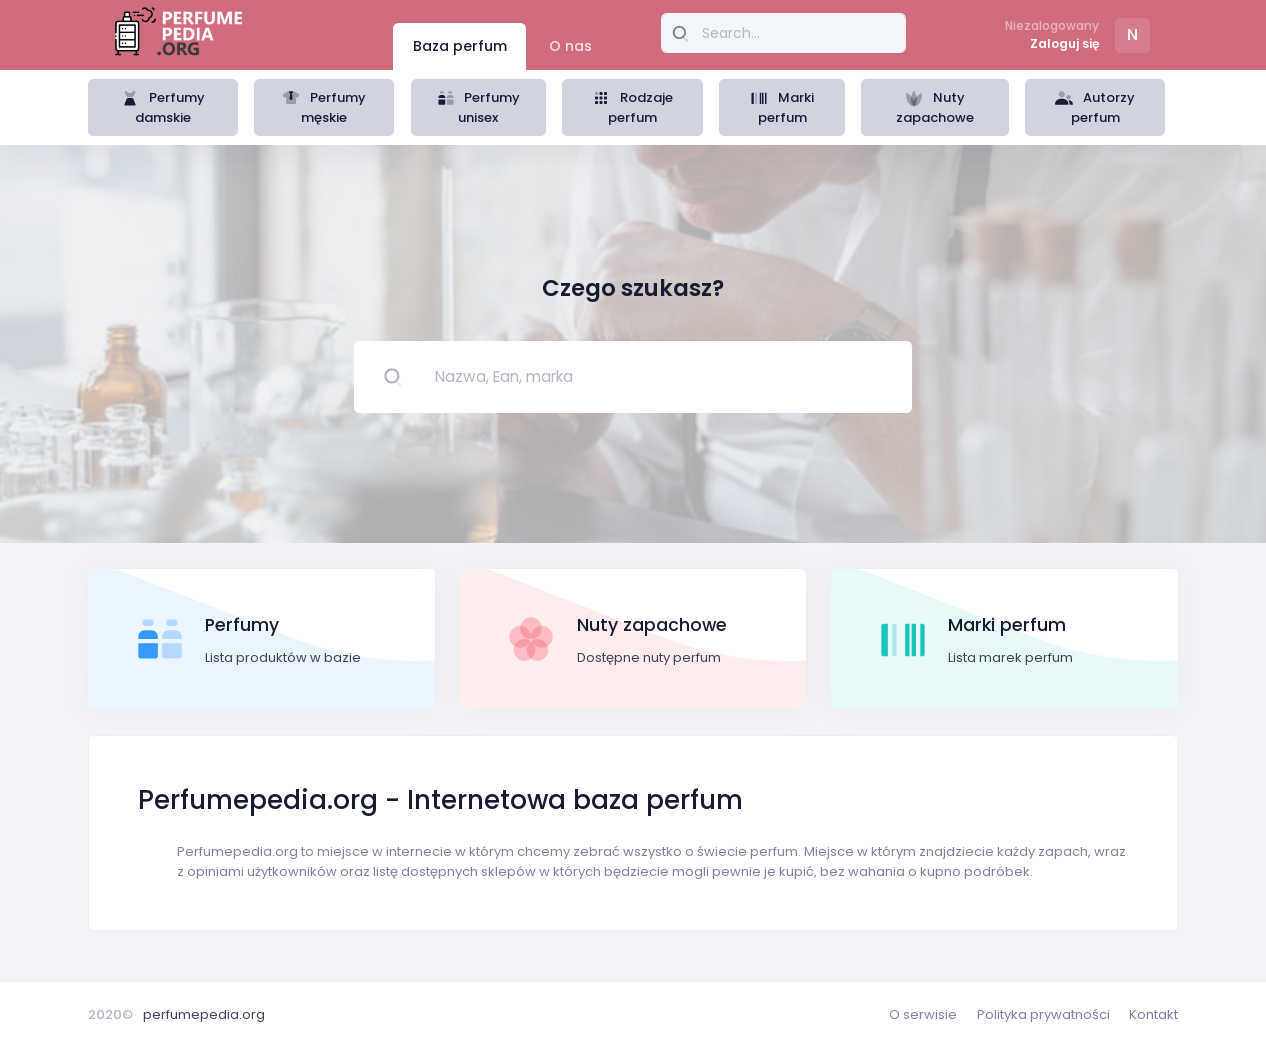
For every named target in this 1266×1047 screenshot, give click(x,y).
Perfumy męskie (324, 107)
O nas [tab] (570, 46)
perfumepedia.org (204, 1014)
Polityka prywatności (1043, 1014)
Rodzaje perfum (632, 107)
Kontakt (1153, 1014)
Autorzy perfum (1095, 107)
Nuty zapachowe (935, 107)
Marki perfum (782, 107)
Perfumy (242, 625)
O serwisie (923, 1014)
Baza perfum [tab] (460, 46)
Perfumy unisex (479, 107)
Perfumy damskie (163, 107)
